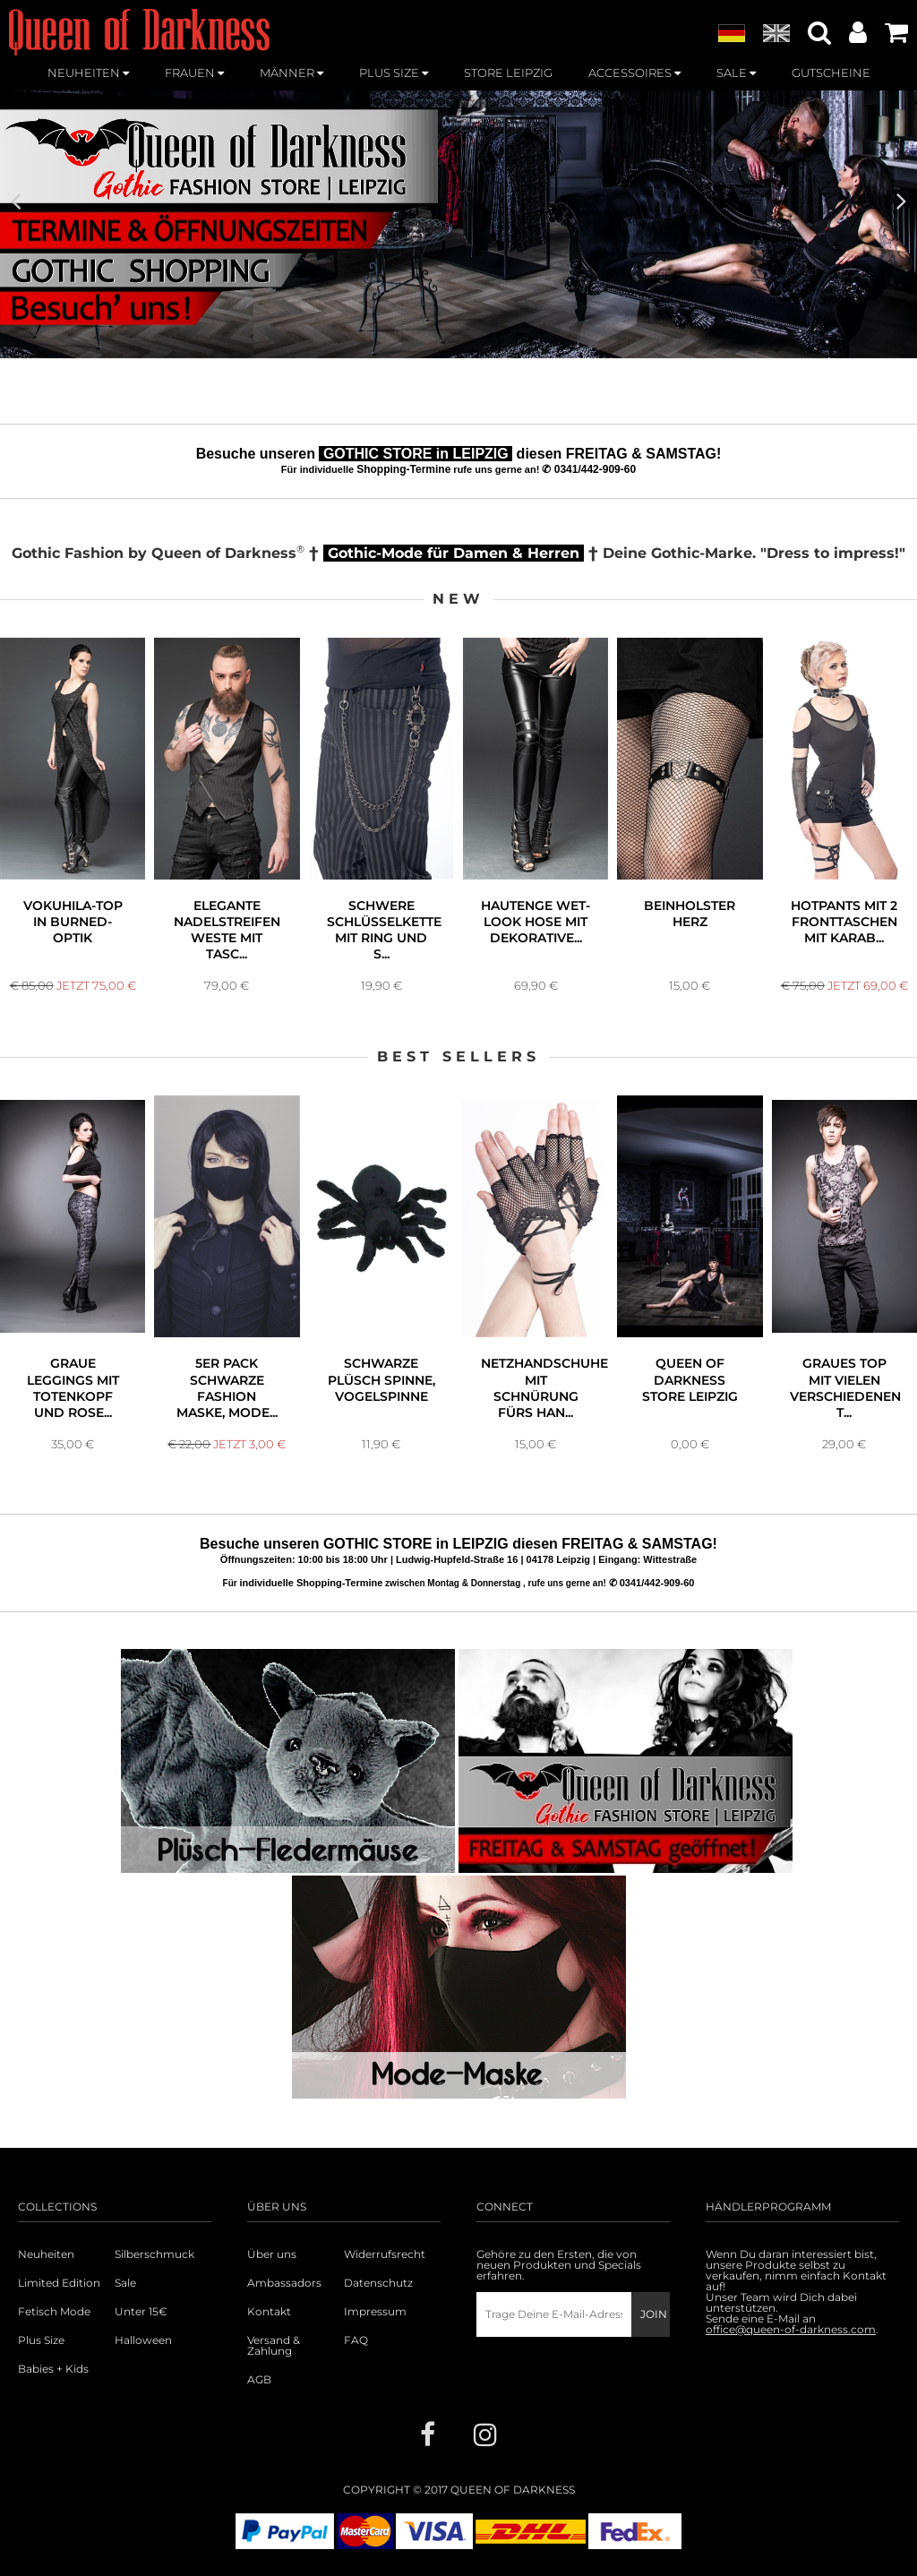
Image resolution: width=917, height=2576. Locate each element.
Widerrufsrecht (384, 2254)
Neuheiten (46, 2254)
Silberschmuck (154, 2254)
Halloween (143, 2340)
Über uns (271, 2254)
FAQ (356, 2340)
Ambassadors (284, 2283)
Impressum (375, 2311)
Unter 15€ (141, 2311)
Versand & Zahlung (273, 2346)
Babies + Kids (53, 2369)
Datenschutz (378, 2283)
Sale (125, 2283)
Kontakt (269, 2311)
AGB (259, 2379)
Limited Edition (59, 2283)
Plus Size (41, 2340)
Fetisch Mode (54, 2311)
